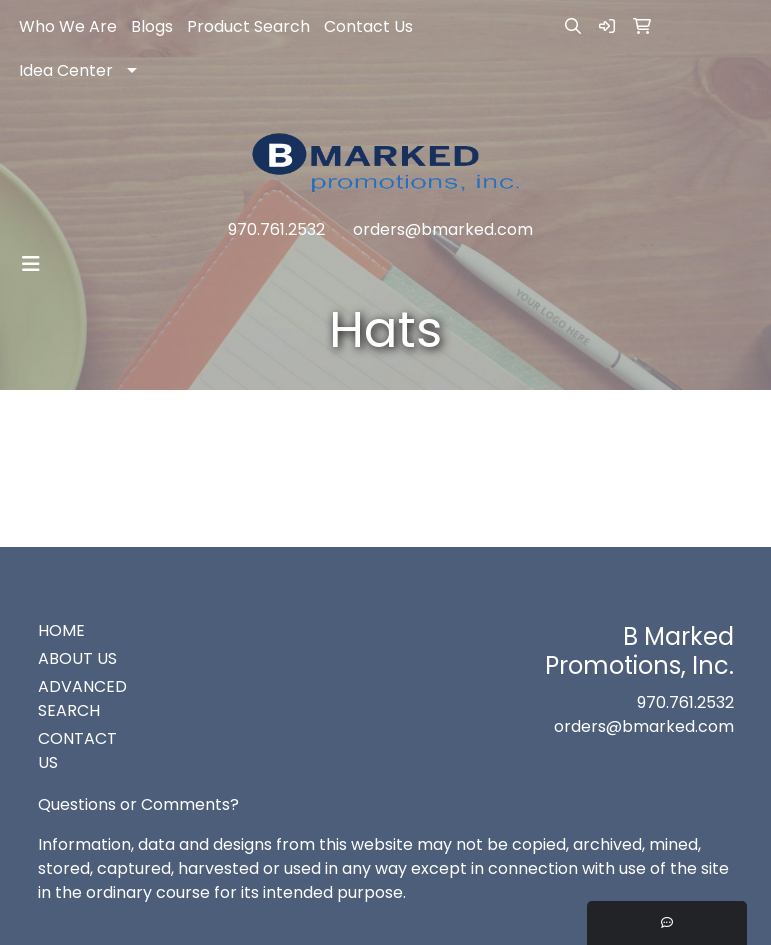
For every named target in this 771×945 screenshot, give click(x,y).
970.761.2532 (276, 229)
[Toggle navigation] (31, 264)
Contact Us (368, 26)
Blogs (152, 26)
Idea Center (66, 70)
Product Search (248, 26)
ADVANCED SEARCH (82, 698)
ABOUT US (77, 658)
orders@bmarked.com (443, 229)
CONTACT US (77, 750)
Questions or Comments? (138, 804)
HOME (61, 630)
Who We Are (68, 26)
